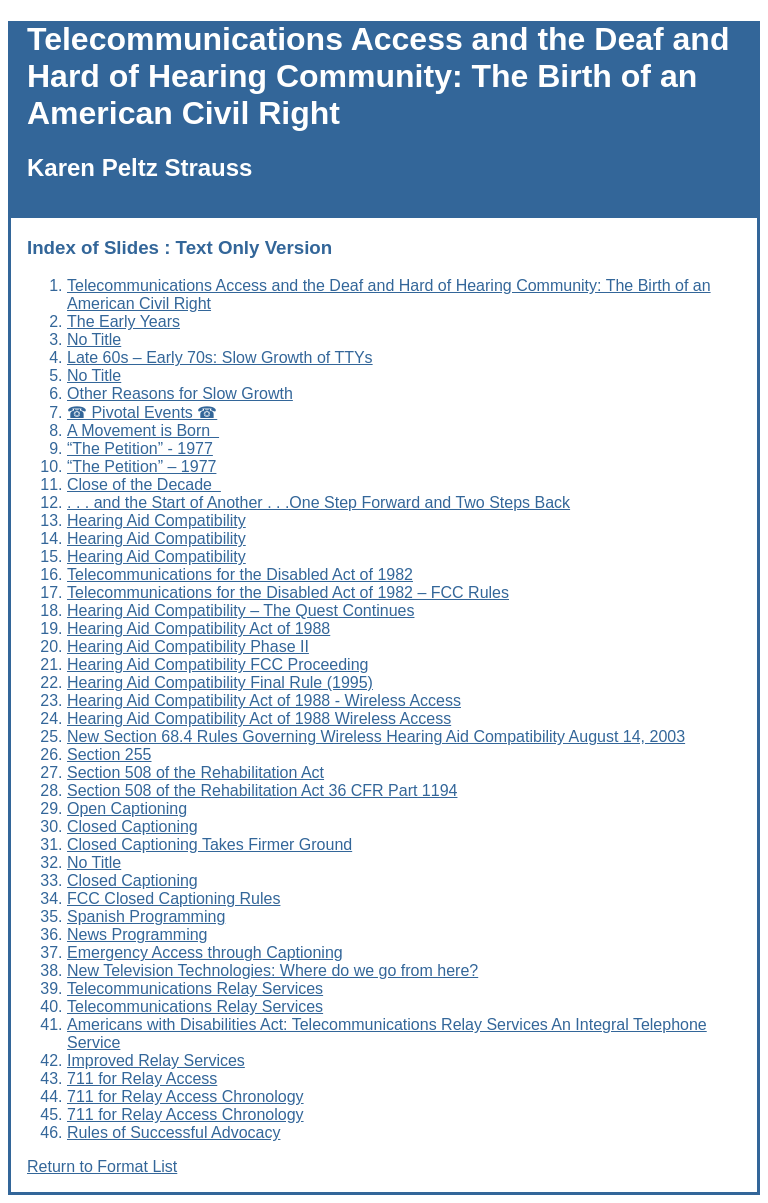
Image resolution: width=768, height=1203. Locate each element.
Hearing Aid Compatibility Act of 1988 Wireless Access (259, 718)
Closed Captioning (132, 826)
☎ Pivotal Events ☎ (142, 412)
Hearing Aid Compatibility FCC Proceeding (217, 664)
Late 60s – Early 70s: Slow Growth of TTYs (220, 357)
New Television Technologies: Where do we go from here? (272, 970)
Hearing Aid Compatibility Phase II (188, 646)
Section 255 (109, 754)
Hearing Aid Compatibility (156, 520)
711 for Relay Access (142, 1078)
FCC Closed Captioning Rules (173, 898)
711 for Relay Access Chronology (185, 1096)
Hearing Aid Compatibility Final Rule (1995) (220, 682)
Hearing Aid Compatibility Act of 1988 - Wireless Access (264, 700)
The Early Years (123, 321)
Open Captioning (127, 808)
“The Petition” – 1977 (141, 466)
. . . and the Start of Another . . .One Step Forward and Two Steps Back (318, 502)
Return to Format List (102, 1166)
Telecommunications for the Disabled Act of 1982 (240, 574)
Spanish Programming (146, 916)
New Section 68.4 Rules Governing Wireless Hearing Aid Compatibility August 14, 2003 (376, 736)
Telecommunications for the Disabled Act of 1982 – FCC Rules (288, 592)
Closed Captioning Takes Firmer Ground (209, 844)
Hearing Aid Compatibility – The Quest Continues (240, 610)
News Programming (137, 934)
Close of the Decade (144, 484)
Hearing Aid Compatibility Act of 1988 (198, 628)
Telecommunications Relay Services (195, 988)
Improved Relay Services (156, 1060)
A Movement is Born (143, 430)
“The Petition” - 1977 (140, 448)
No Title (94, 339)
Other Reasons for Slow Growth (180, 393)
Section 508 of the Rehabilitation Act (195, 772)
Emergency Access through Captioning (205, 952)
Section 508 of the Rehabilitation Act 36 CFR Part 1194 (262, 790)
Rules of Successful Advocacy (173, 1132)
